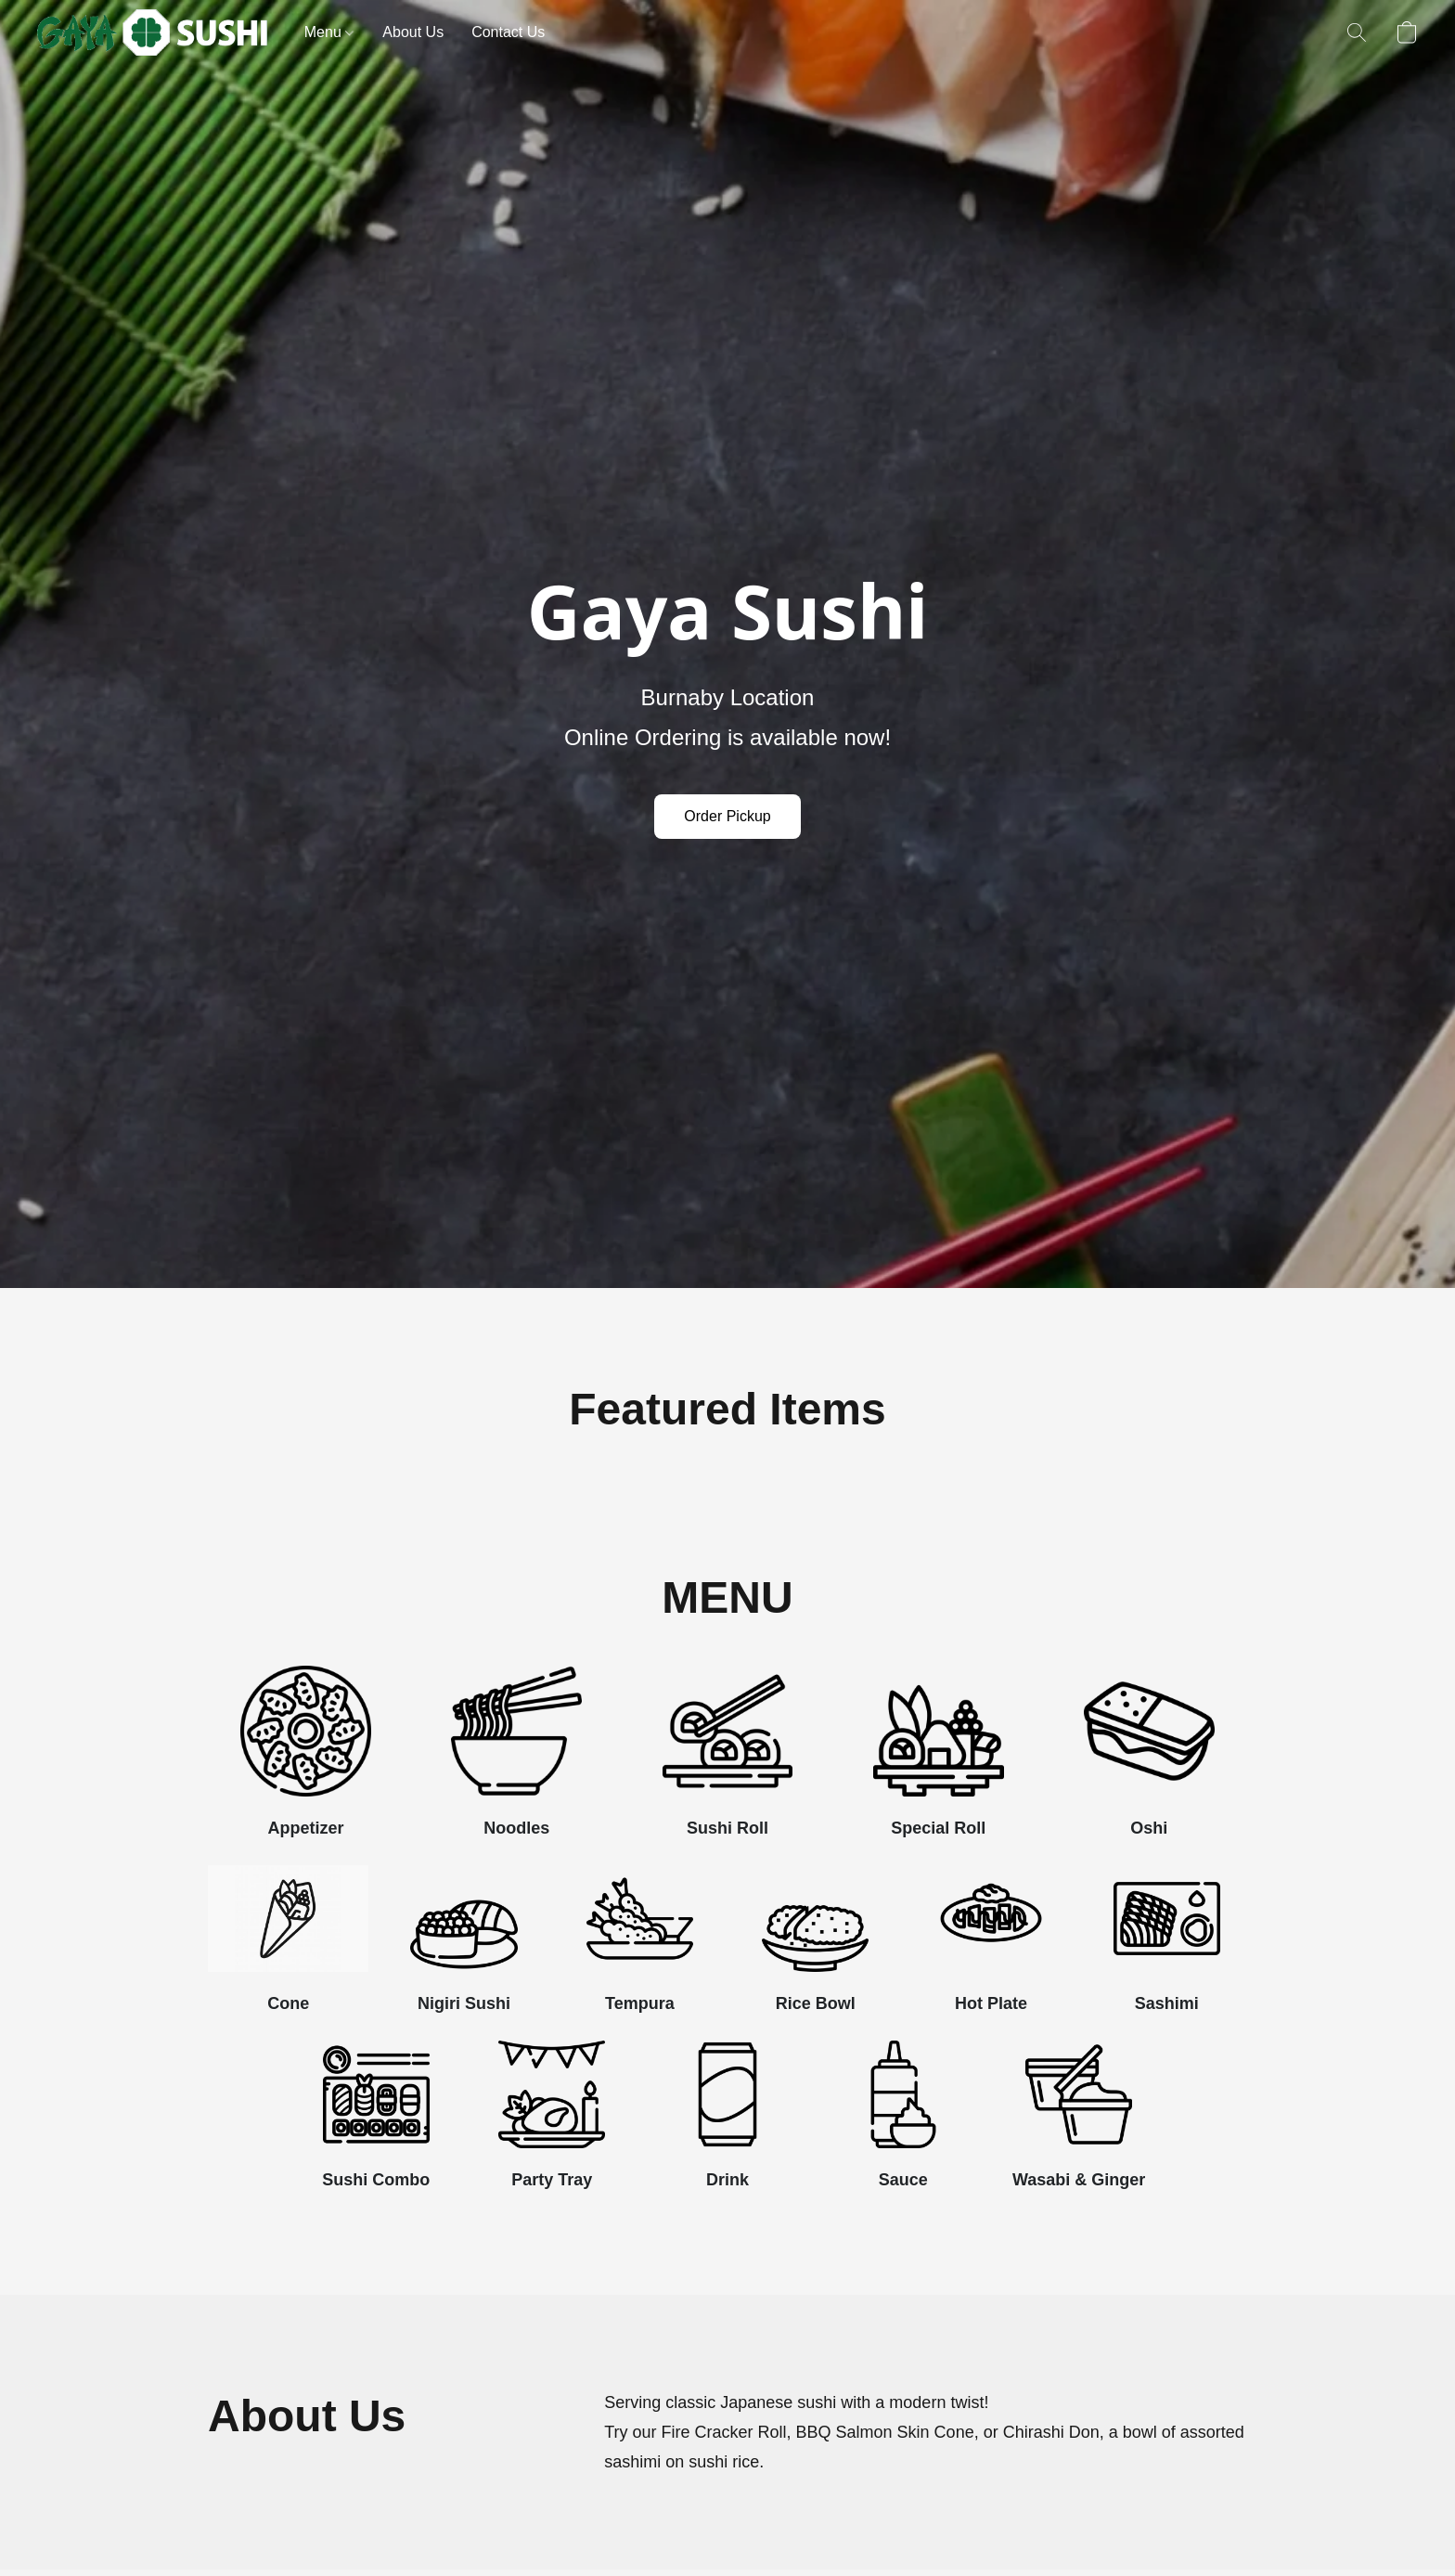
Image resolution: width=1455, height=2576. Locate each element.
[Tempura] (640, 1946)
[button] (152, 32)
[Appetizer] (306, 1758)
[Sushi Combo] (376, 2121)
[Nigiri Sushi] (463, 1946)
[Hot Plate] (990, 1946)
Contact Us (508, 32)
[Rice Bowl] (815, 1946)
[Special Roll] (939, 1758)
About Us (413, 32)
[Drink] (727, 2121)
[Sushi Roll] (727, 1758)
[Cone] (288, 1946)
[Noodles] (516, 1758)
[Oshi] (1149, 1758)
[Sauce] (903, 2121)
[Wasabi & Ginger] (1078, 2121)
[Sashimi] (1167, 1946)
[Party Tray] (551, 2121)
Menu (329, 32)
